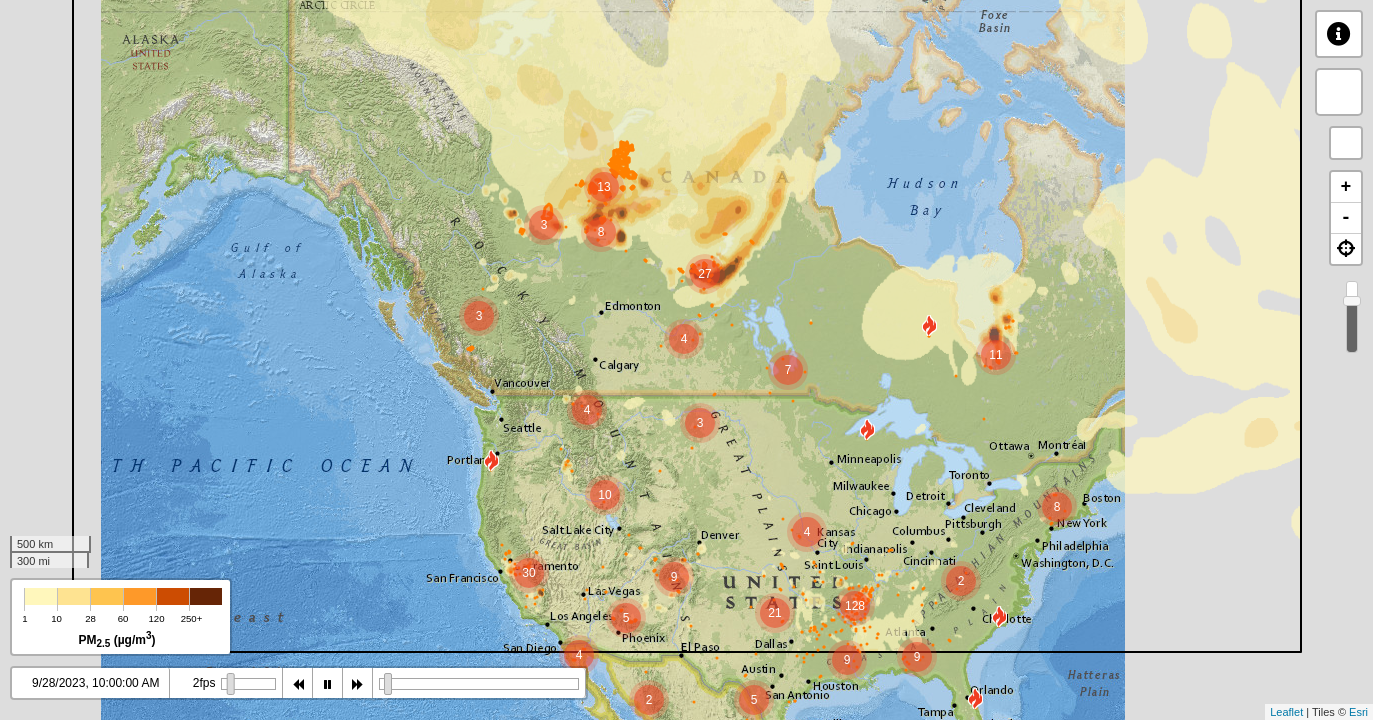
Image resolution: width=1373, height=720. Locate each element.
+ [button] (1346, 187)
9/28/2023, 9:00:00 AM (92, 683)
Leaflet (1286, 712)
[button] (1346, 249)
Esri (1358, 712)
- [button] (1346, 218)
